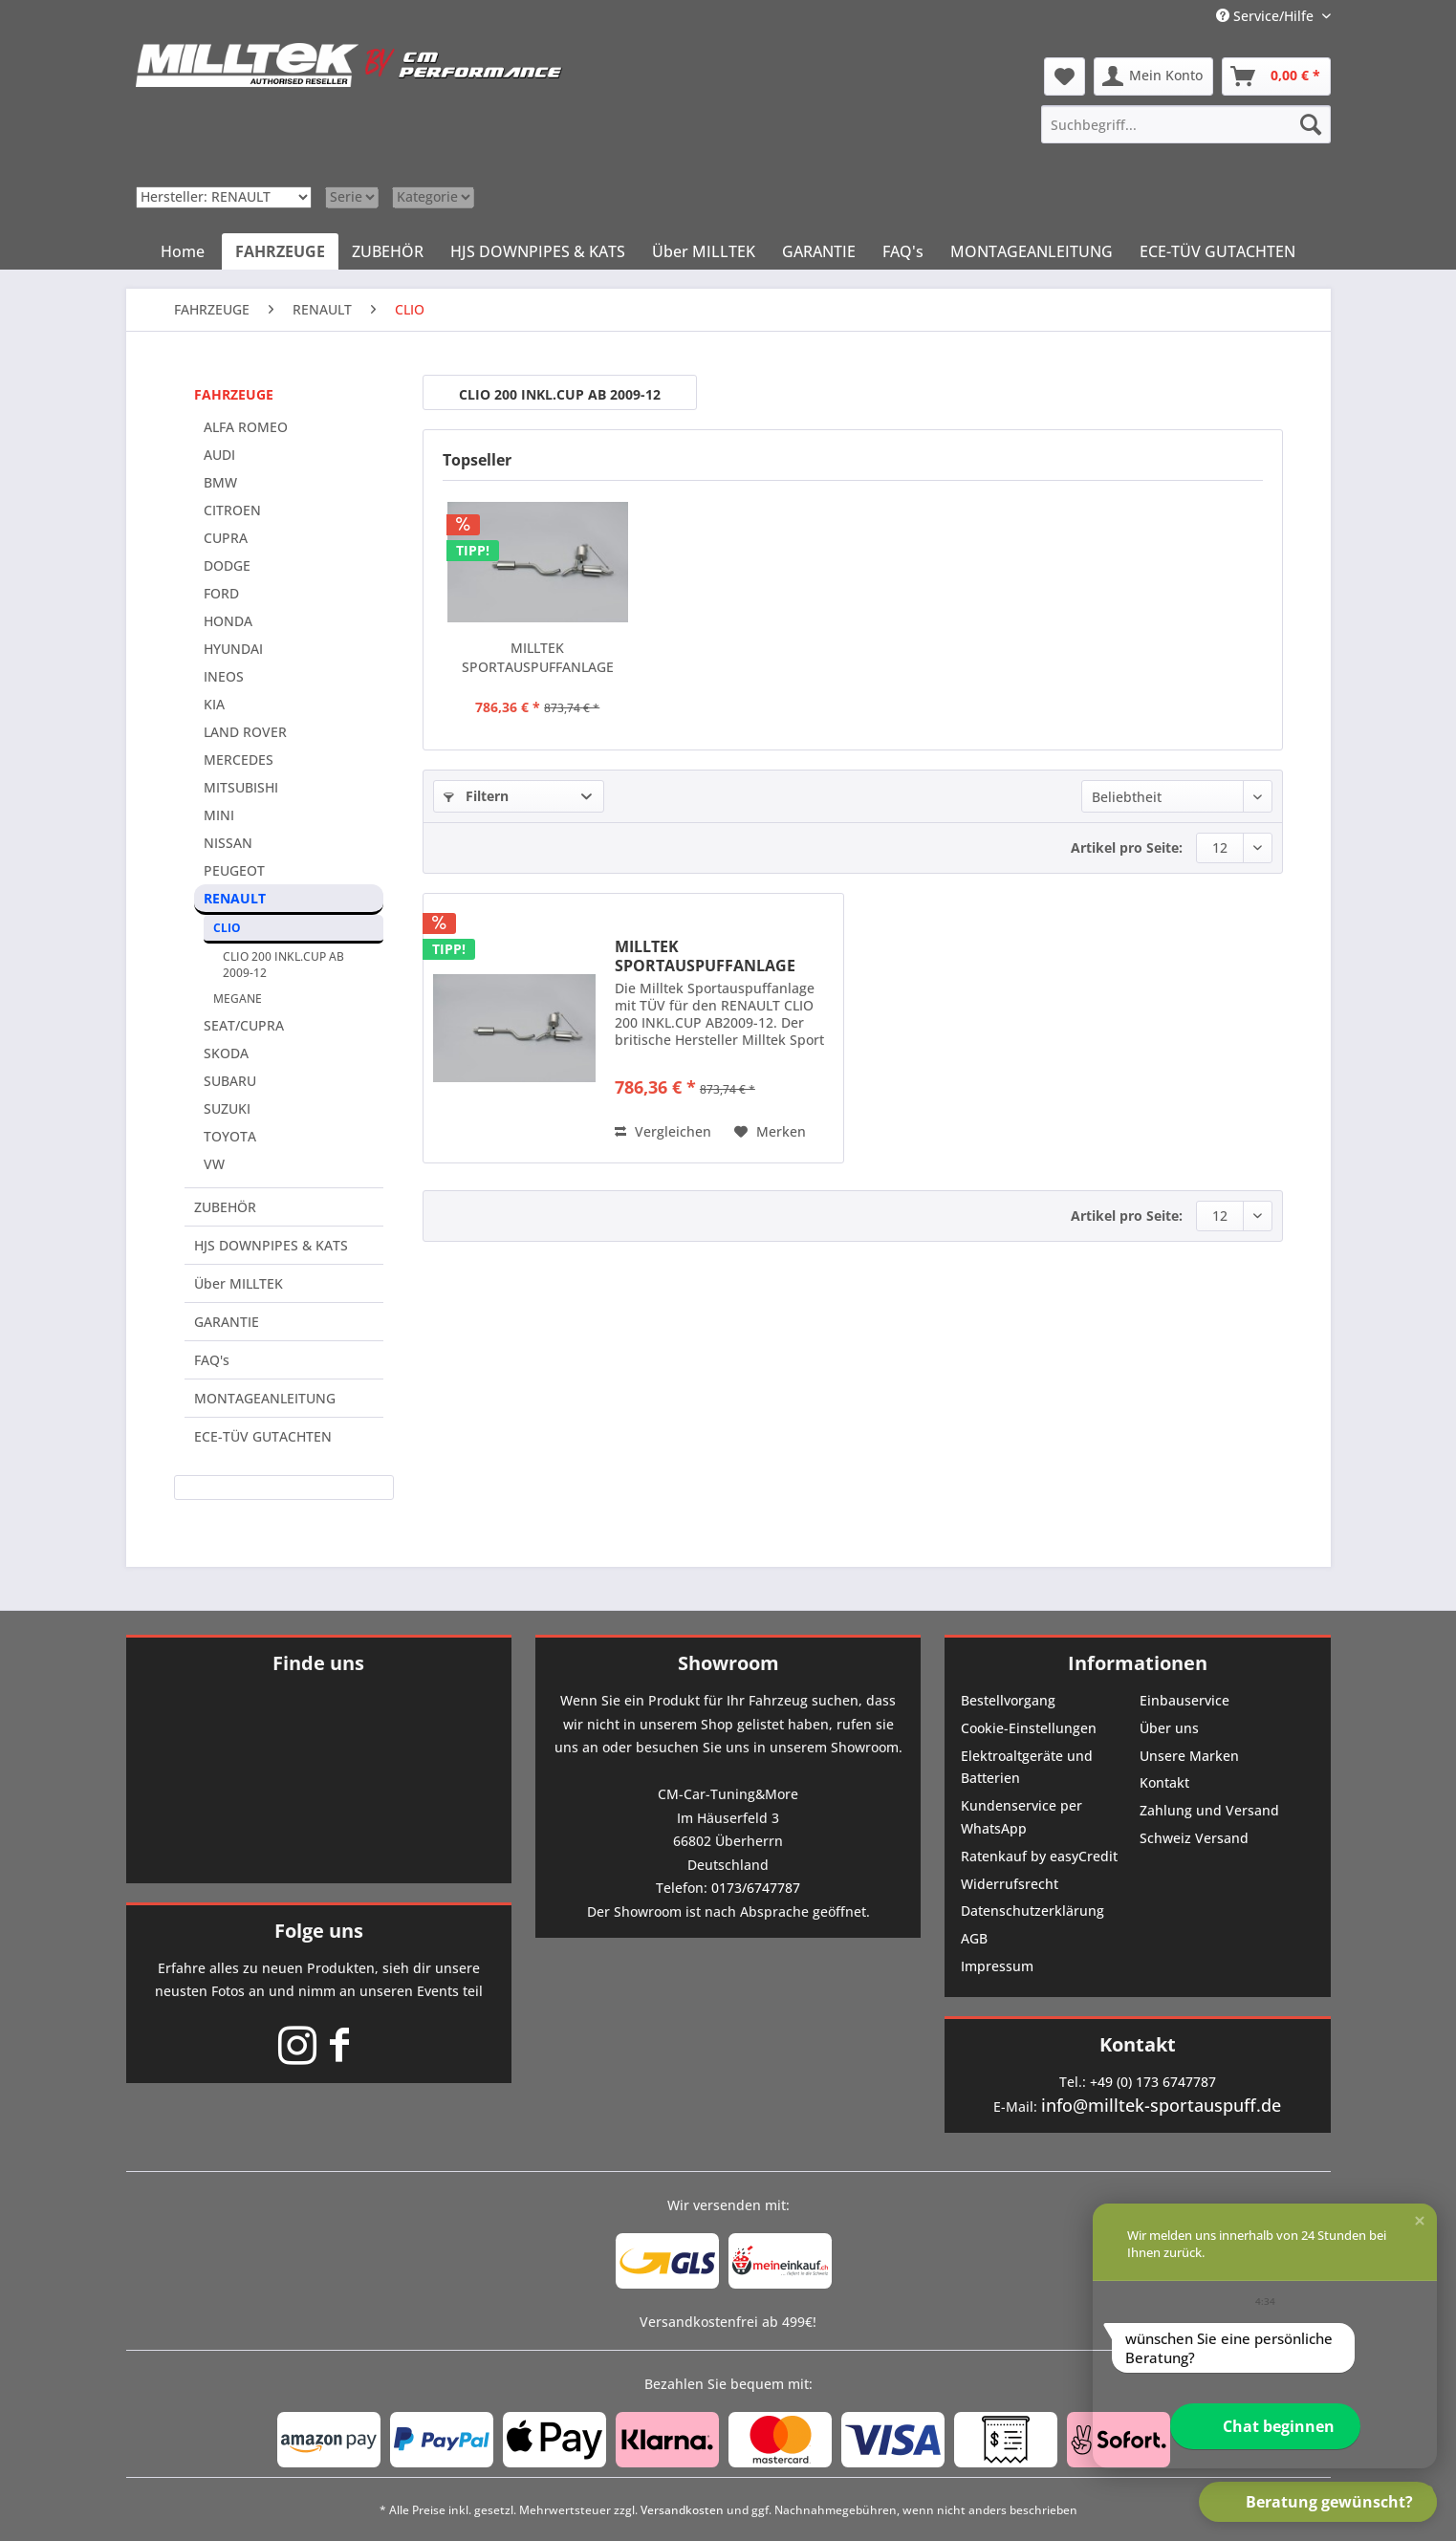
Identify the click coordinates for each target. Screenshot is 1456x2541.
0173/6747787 (755, 1888)
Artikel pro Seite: (1127, 847)
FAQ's (211, 1360)
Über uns (1169, 1728)
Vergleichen (663, 1131)
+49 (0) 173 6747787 (1153, 2082)
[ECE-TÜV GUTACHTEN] (1217, 251)
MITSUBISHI (241, 787)
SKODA (226, 1053)
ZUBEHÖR (225, 1207)
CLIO (227, 928)
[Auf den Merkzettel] (770, 1131)
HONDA (228, 621)
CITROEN (232, 510)
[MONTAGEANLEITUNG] (1031, 251)
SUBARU (230, 1081)
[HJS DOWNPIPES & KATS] (538, 251)
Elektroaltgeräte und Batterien (1027, 1767)
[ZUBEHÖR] (387, 251)
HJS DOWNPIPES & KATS (271, 1245)
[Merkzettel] (1064, 76)
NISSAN (228, 843)
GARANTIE (226, 1322)
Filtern (476, 796)
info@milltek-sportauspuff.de (1161, 2105)
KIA (214, 704)
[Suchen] (1311, 124)
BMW (220, 482)
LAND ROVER (245, 732)
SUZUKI (227, 1108)
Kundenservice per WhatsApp (1021, 1816)
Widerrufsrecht (1009, 1884)
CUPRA (226, 538)
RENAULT (235, 898)
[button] (1419, 2220)
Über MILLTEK (238, 1283)
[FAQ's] (903, 251)
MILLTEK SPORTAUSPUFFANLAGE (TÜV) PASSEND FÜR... (538, 658)
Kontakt (1164, 1782)
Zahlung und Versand (1209, 1810)
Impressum (997, 1966)
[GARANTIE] (819, 251)
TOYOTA (230, 1136)
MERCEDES (238, 759)
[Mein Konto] (1153, 76)
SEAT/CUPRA (244, 1025)
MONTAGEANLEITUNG (265, 1398)
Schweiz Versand (1194, 1838)
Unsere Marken (1189, 1756)
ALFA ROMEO (246, 427)
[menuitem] (1185, 124)
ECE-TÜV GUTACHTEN (263, 1436)
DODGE (227, 565)
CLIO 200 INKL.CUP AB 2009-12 (283, 964)
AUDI (219, 454)
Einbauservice (1184, 1700)
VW (214, 1164)
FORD (221, 593)
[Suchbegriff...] (1185, 124)
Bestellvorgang (1008, 1700)
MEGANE (237, 998)
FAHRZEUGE (233, 394)
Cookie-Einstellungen (1029, 1728)
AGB (974, 1938)
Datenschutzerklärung (1032, 1910)
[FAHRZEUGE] (280, 251)
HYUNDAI (233, 649)
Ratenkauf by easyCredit (1039, 1856)
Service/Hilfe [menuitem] (1266, 16)
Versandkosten (682, 2510)
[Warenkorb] (1276, 76)
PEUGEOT (234, 870)
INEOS (224, 676)
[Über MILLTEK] (704, 251)
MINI (219, 815)
